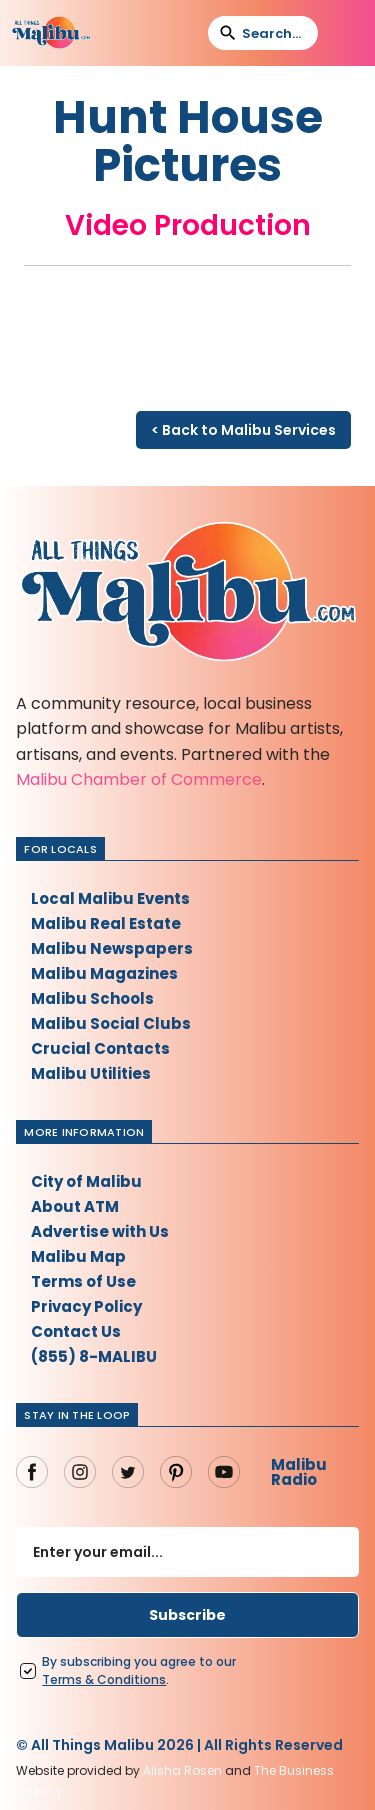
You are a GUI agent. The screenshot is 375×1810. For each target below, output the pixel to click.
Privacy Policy (86, 1306)
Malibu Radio (299, 1472)
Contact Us (76, 1331)
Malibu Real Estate (106, 923)
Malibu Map (78, 1256)
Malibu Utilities (91, 1073)
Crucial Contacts (100, 1048)
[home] (51, 33)
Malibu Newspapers (112, 948)
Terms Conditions (104, 1679)
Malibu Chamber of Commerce (139, 779)
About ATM (75, 1206)
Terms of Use (83, 1281)
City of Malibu (86, 1181)
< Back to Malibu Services (243, 430)
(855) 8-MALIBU (94, 1356)
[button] (346, 33)
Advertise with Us (100, 1231)
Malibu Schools (92, 998)
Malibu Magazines (104, 973)
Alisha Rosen (182, 1770)
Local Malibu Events (110, 898)
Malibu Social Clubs (111, 1023)
